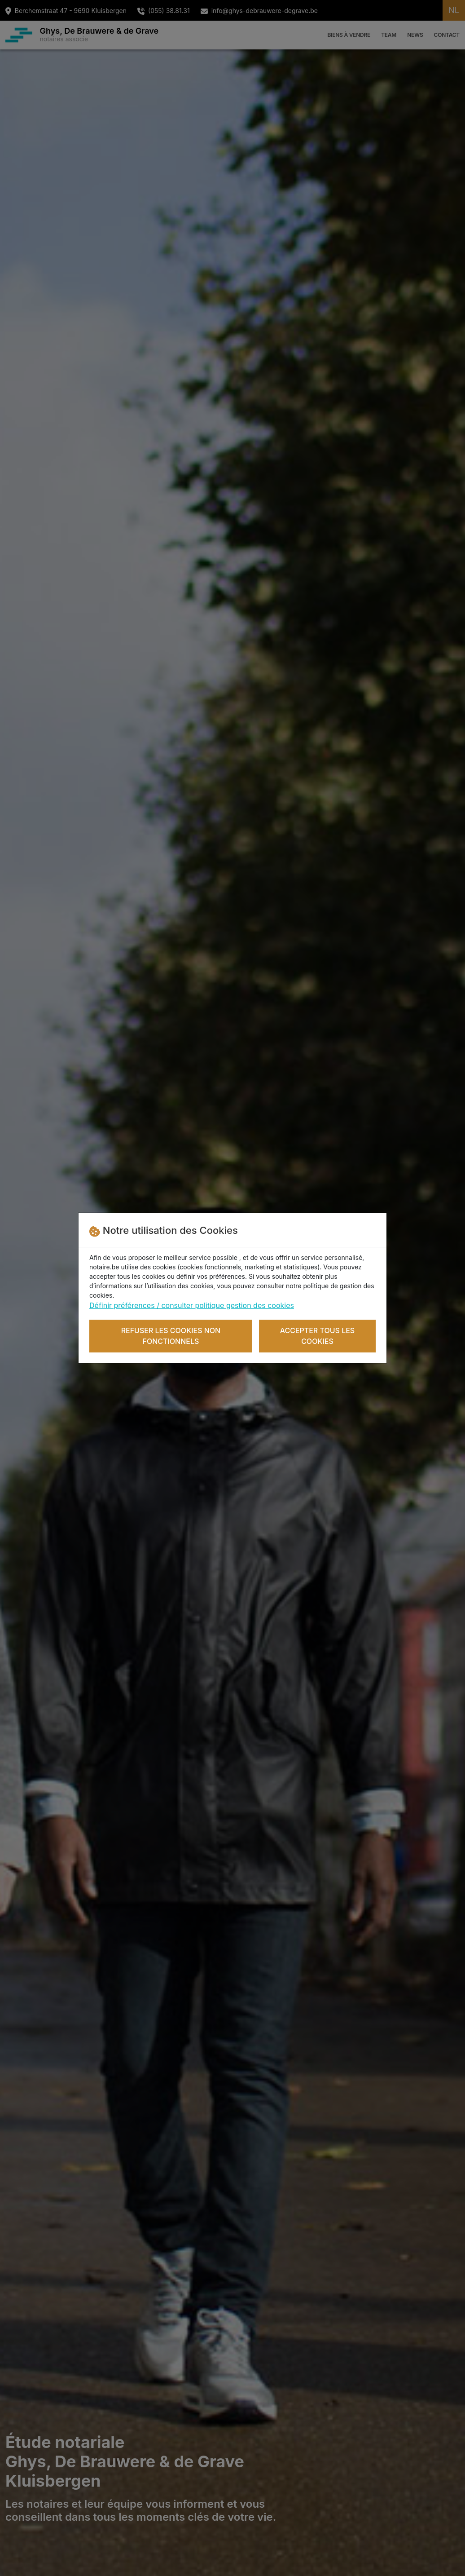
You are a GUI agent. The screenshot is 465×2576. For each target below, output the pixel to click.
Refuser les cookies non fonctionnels (171, 1336)
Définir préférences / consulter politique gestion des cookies (191, 1305)
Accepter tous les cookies (317, 1336)
